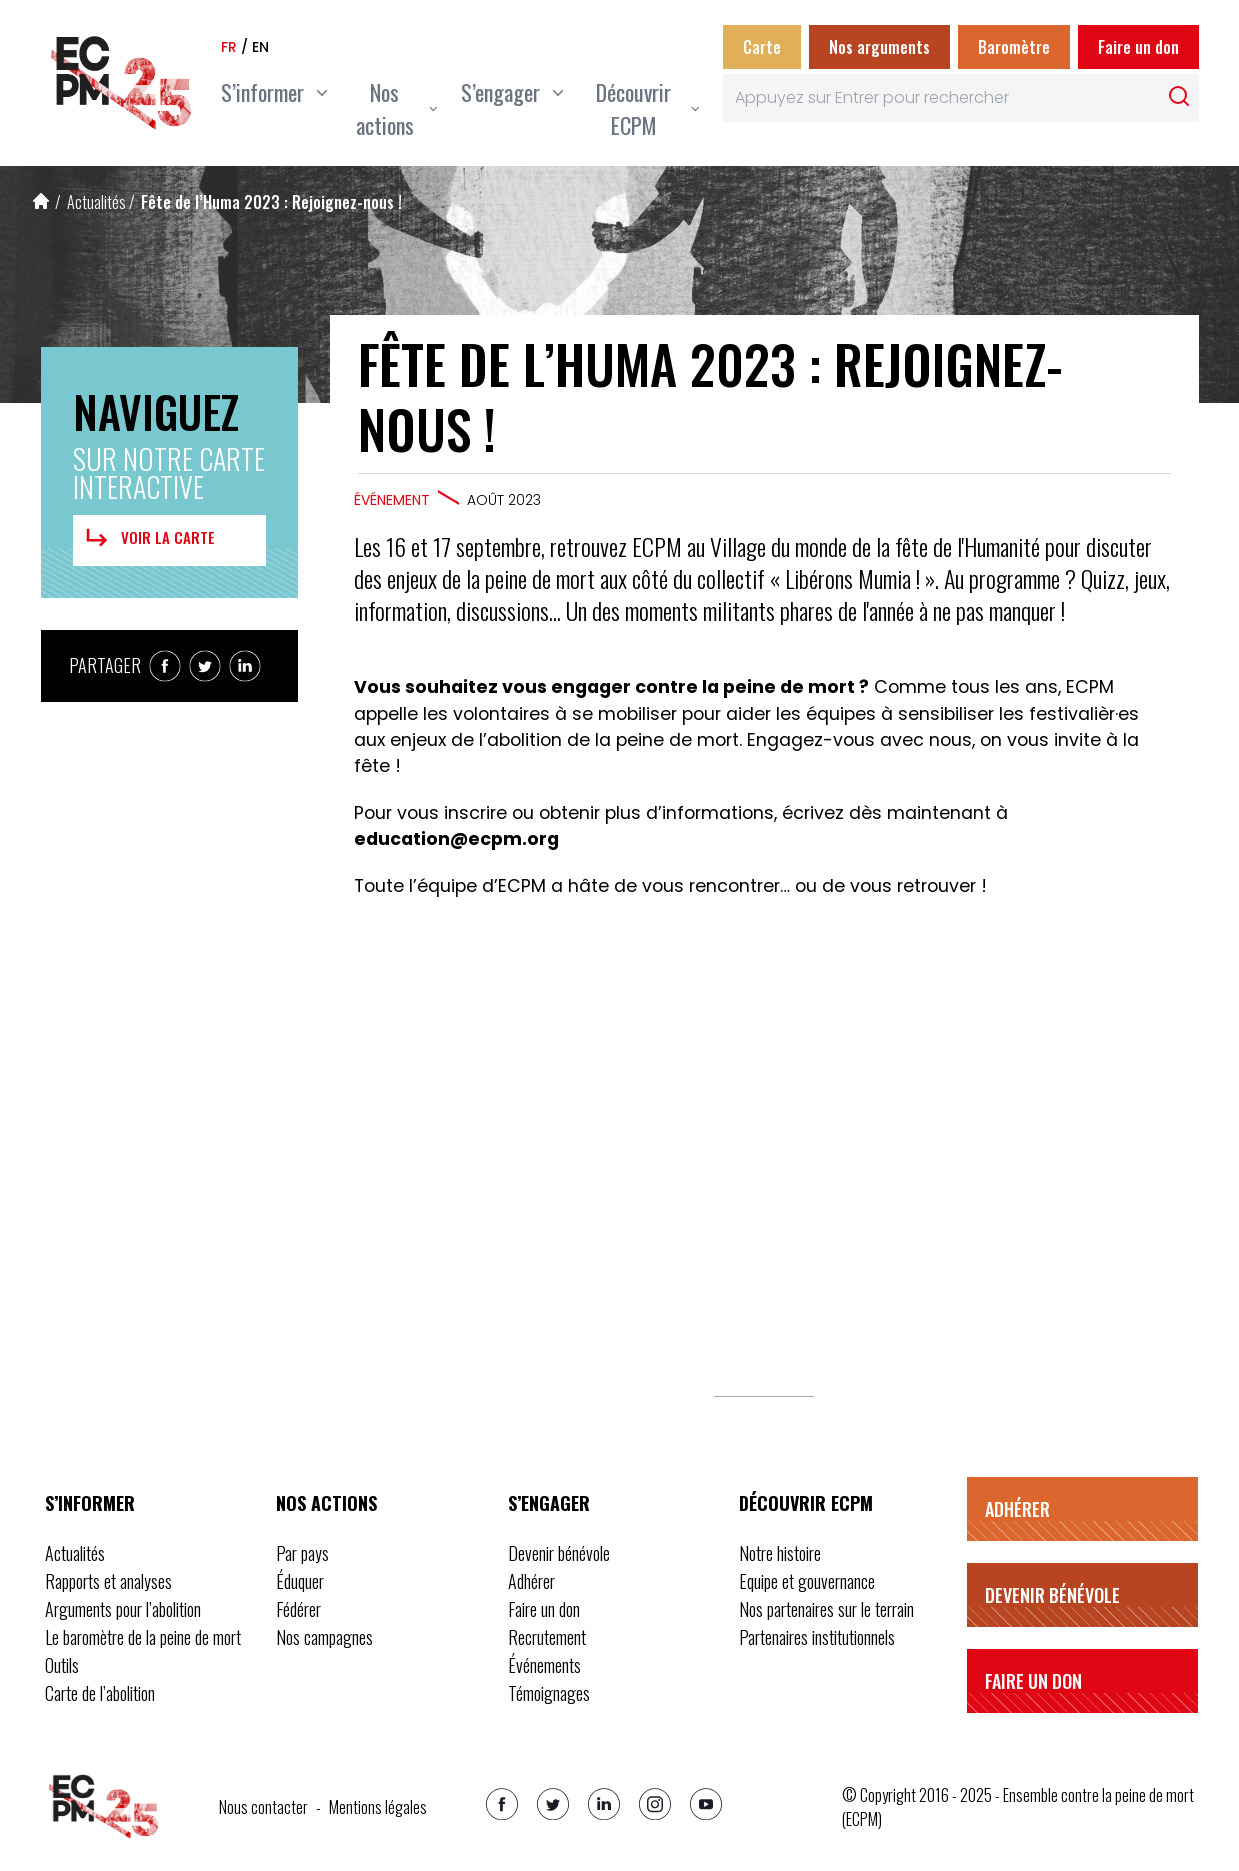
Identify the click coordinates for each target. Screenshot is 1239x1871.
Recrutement (547, 1637)
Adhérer (531, 1581)
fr (229, 47)
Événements (544, 1665)
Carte (762, 47)
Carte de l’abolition (100, 1693)
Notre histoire (780, 1553)
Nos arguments (879, 47)
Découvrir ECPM (806, 1503)
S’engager (549, 1503)
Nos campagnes (324, 1637)
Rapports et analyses (108, 1581)
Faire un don (1138, 47)
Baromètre (1014, 47)
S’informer (90, 1503)
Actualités (96, 202)
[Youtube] (706, 1804)
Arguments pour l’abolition (123, 1609)
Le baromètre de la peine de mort (143, 1637)
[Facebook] (502, 1804)
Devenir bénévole (559, 1553)
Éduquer (300, 1581)
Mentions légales (378, 1807)
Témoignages (549, 1693)
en (260, 47)
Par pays (302, 1553)
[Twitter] (553, 1804)
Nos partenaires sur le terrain (826, 1609)
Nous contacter (263, 1807)
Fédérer (298, 1609)
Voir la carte (148, 538)
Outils (62, 1665)
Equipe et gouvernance (807, 1581)
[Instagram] (655, 1804)
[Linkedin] (604, 1804)
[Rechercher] (1179, 96)
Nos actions (326, 1503)
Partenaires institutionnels (817, 1637)
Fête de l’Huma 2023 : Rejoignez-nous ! (271, 202)
